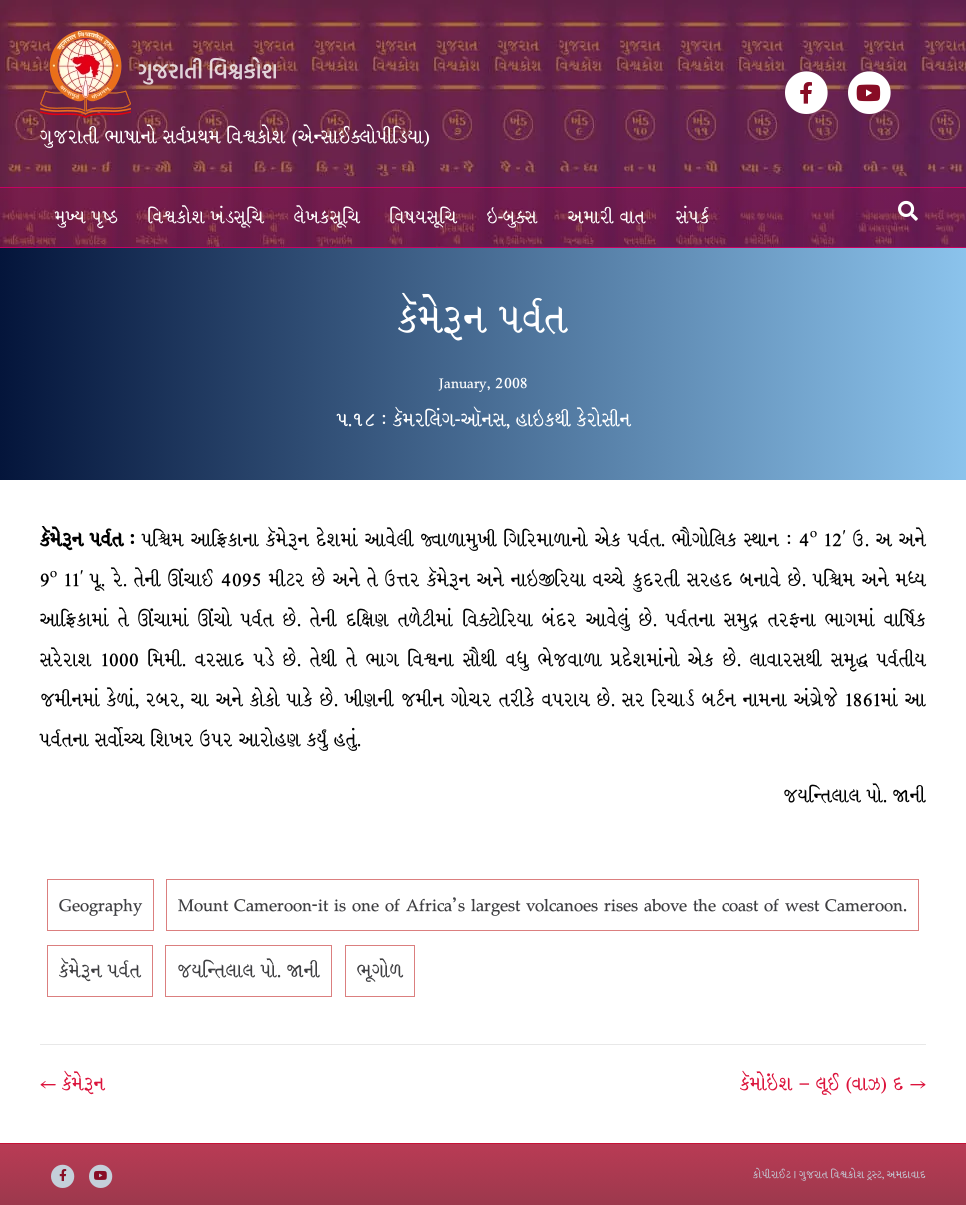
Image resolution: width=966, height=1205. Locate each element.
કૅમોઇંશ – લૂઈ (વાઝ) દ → (833, 1084)
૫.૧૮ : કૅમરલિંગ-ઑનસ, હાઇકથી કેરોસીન (483, 420)
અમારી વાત (607, 217)
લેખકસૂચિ (327, 217)
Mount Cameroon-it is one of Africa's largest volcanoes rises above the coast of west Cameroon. (542, 905)
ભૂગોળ (380, 971)
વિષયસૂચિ (423, 217)
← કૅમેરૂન (72, 1084)
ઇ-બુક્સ (512, 217)
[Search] (908, 211)
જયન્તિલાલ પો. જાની (248, 971)
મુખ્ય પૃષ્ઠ (86, 217)
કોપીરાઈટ (772, 1174)
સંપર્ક (693, 217)
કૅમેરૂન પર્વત (100, 971)
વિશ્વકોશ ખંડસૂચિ (206, 217)
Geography (100, 905)
